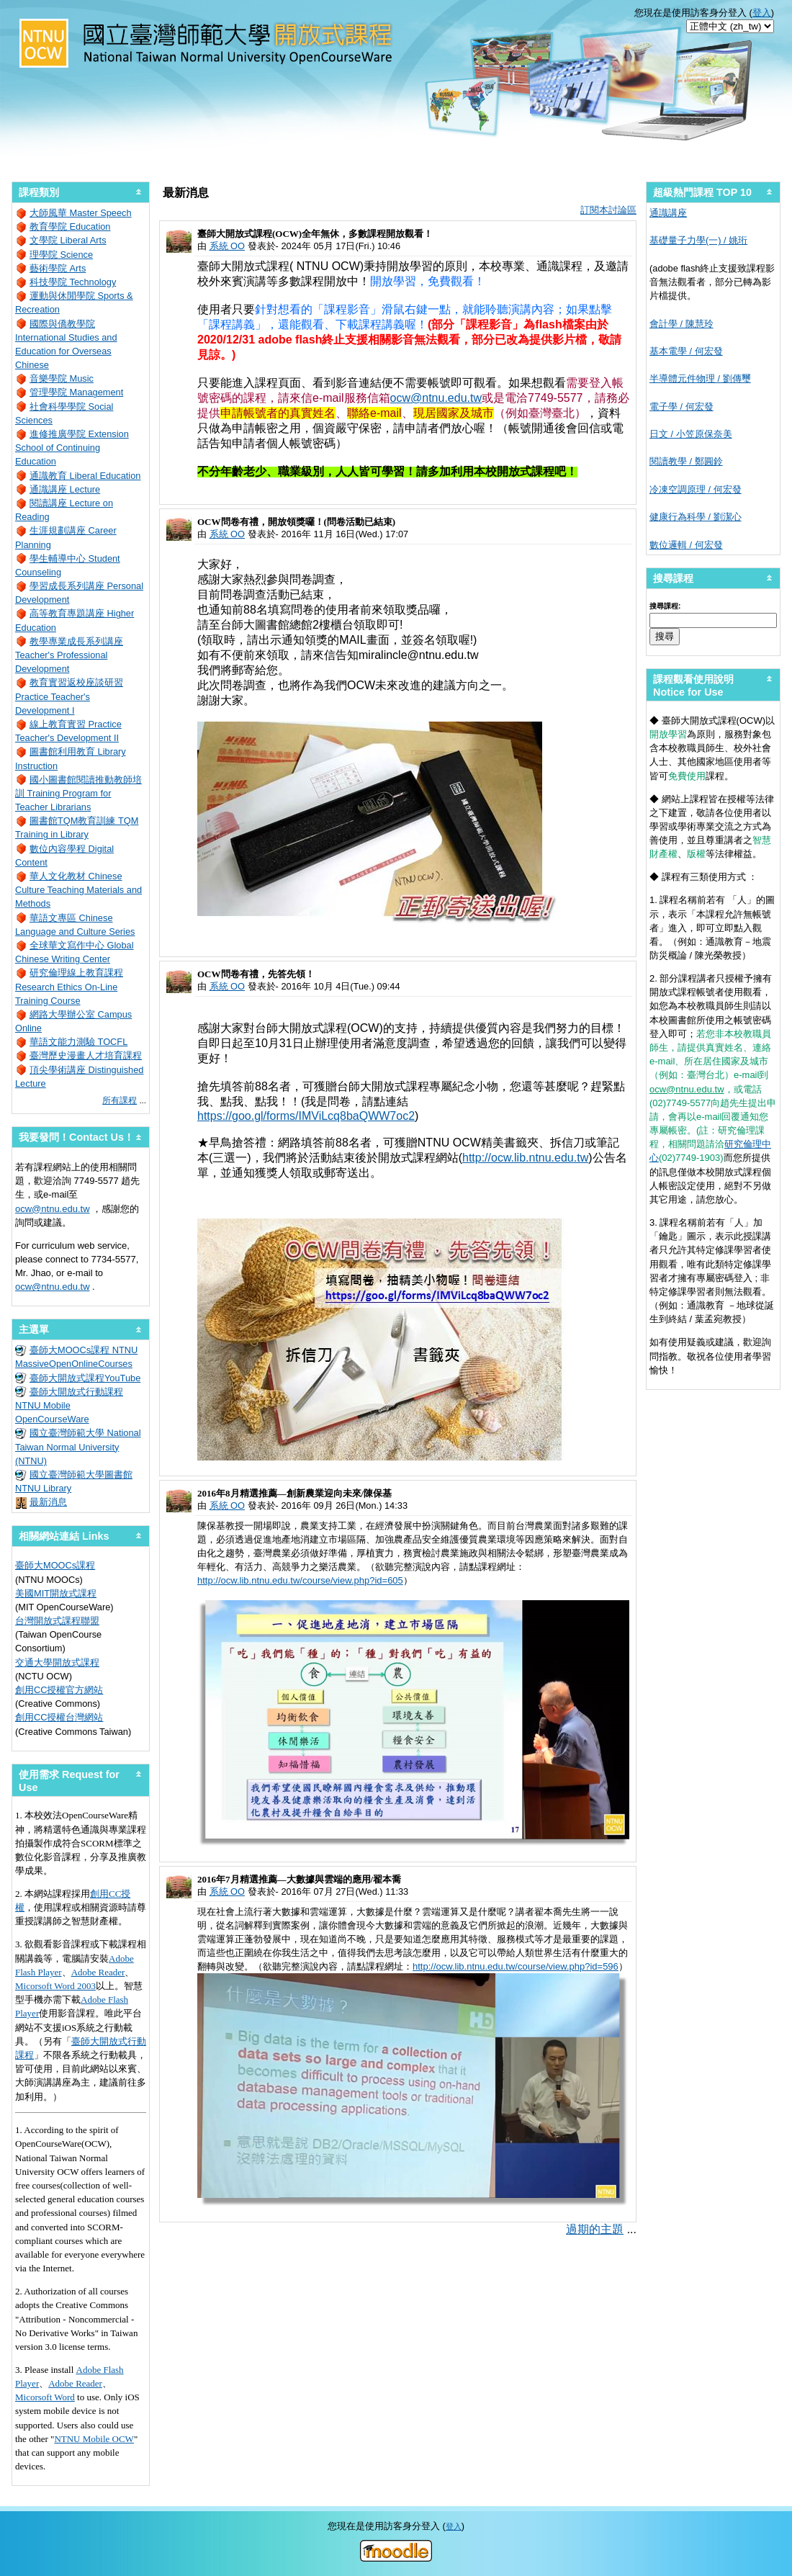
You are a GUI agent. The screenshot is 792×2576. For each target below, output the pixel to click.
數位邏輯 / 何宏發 (686, 544)
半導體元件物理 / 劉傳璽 (700, 378)
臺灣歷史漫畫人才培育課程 (86, 1055)
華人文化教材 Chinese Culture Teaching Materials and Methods (78, 890)
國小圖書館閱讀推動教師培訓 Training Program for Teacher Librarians (78, 793)
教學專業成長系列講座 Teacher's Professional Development (69, 655)
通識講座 (668, 212)
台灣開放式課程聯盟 (57, 1620)
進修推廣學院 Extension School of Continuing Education (72, 447)
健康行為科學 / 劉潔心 (695, 516)
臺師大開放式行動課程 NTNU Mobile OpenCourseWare (69, 1405)
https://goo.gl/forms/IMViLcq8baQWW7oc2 (306, 1116)
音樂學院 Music (62, 378)
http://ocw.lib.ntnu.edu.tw (525, 1158)
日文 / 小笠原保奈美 (690, 433)
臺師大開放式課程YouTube (85, 1378)
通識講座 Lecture (65, 489)
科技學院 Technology (73, 282)
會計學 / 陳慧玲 (681, 323)
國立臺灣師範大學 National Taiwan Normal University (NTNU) (78, 1446)
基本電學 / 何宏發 (686, 351)
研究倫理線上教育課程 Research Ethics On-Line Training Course (69, 986)
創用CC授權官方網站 (59, 1689)
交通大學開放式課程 (57, 1662)
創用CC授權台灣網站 (59, 1717)
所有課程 (119, 1100)
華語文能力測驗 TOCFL (78, 1041)
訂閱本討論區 (608, 210)
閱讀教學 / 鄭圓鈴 (686, 461)
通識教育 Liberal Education (85, 475)
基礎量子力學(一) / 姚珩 (698, 240)
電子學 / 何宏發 (681, 406)
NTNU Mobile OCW (94, 2438)
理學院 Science (61, 254)
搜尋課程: (664, 606)
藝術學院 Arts (58, 268)
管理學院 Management (76, 392)
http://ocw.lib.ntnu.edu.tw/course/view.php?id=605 (300, 1580)
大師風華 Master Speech (81, 212)
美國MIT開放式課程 (55, 1593)
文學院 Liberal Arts (68, 240)
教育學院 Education (70, 226)
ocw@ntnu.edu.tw (436, 398)
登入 (761, 12)
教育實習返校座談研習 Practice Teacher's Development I (69, 696)
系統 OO (227, 246)
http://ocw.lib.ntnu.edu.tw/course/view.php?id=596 (515, 1966)
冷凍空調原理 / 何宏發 (695, 489)
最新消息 (48, 1501)
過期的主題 (595, 2229)
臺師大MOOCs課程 (55, 1565)
